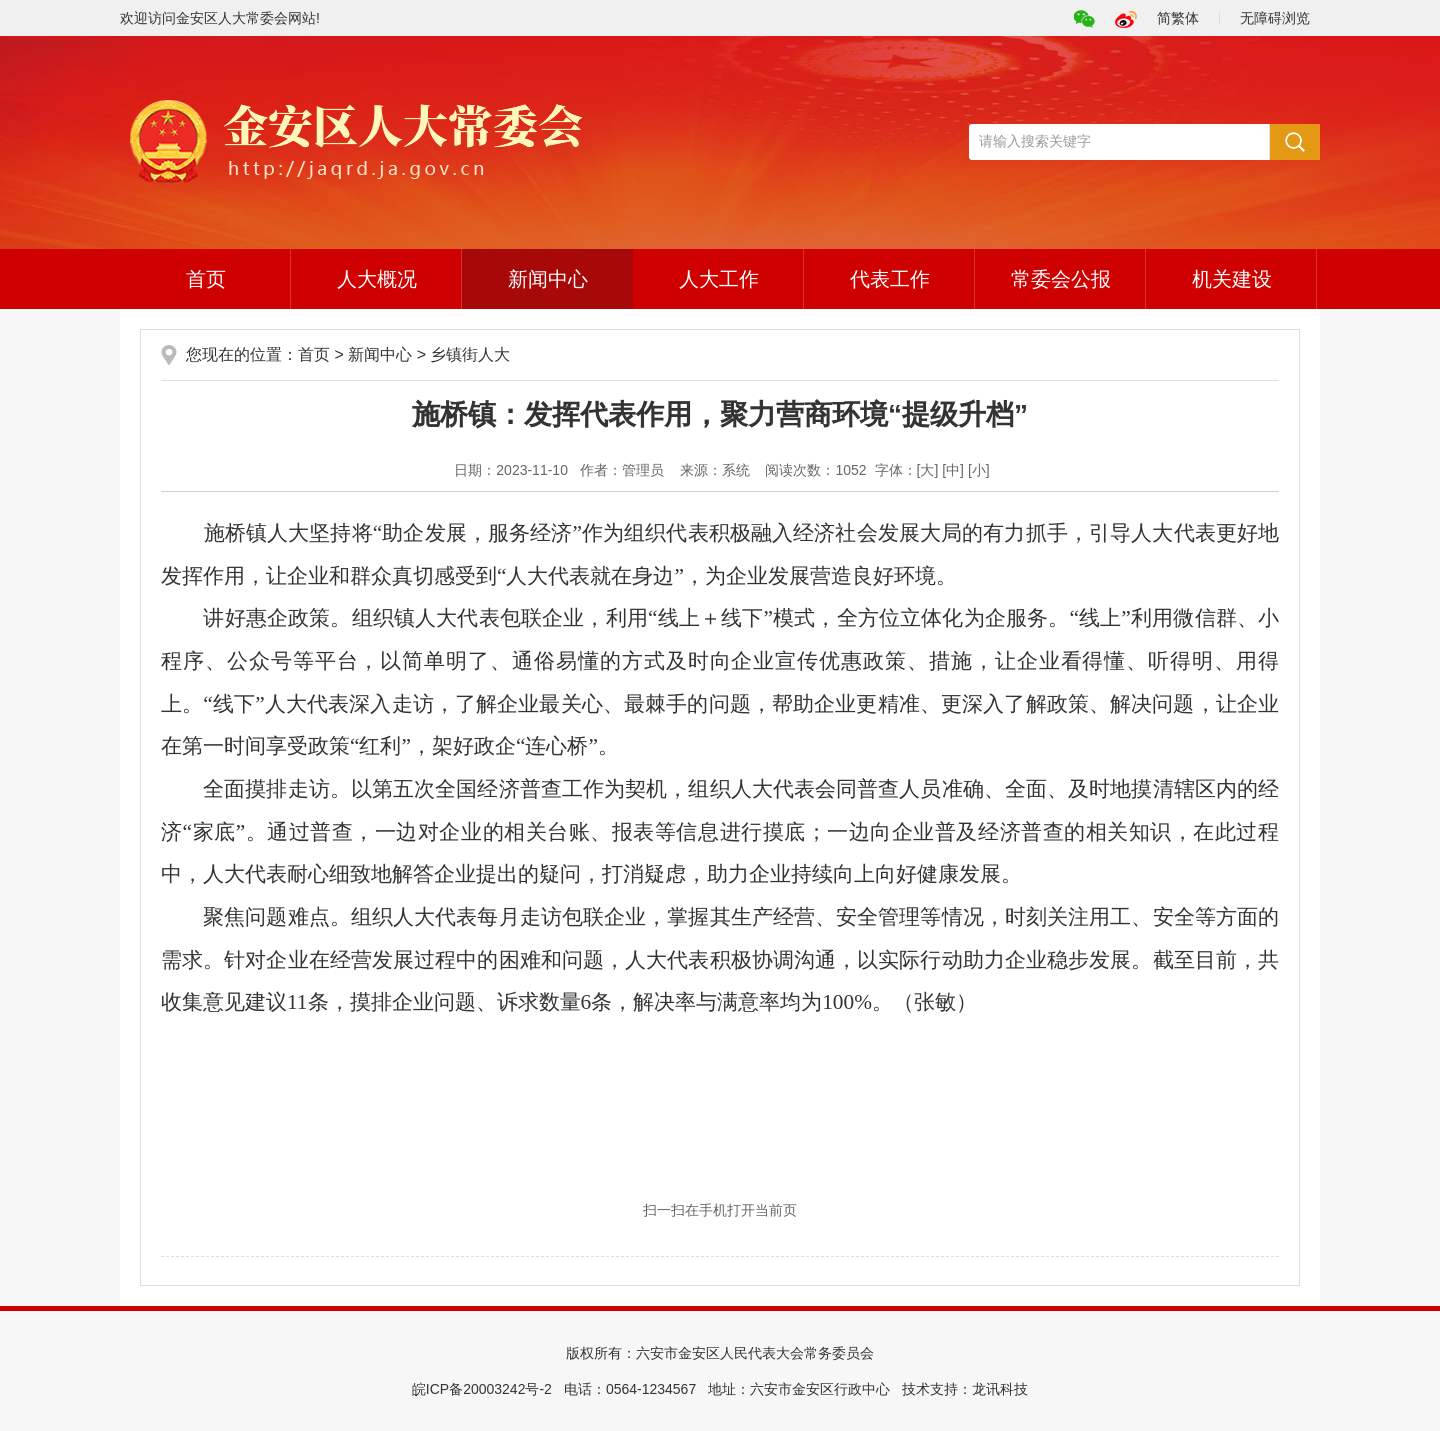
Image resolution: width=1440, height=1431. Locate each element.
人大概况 (377, 279)
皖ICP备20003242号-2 (482, 1389)
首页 (206, 279)
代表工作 (890, 279)
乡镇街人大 (470, 354)
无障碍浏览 (1275, 18)
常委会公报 (1061, 279)
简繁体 (1178, 18)
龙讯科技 (1000, 1389)
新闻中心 (548, 279)
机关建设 (1232, 279)
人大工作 (719, 279)
